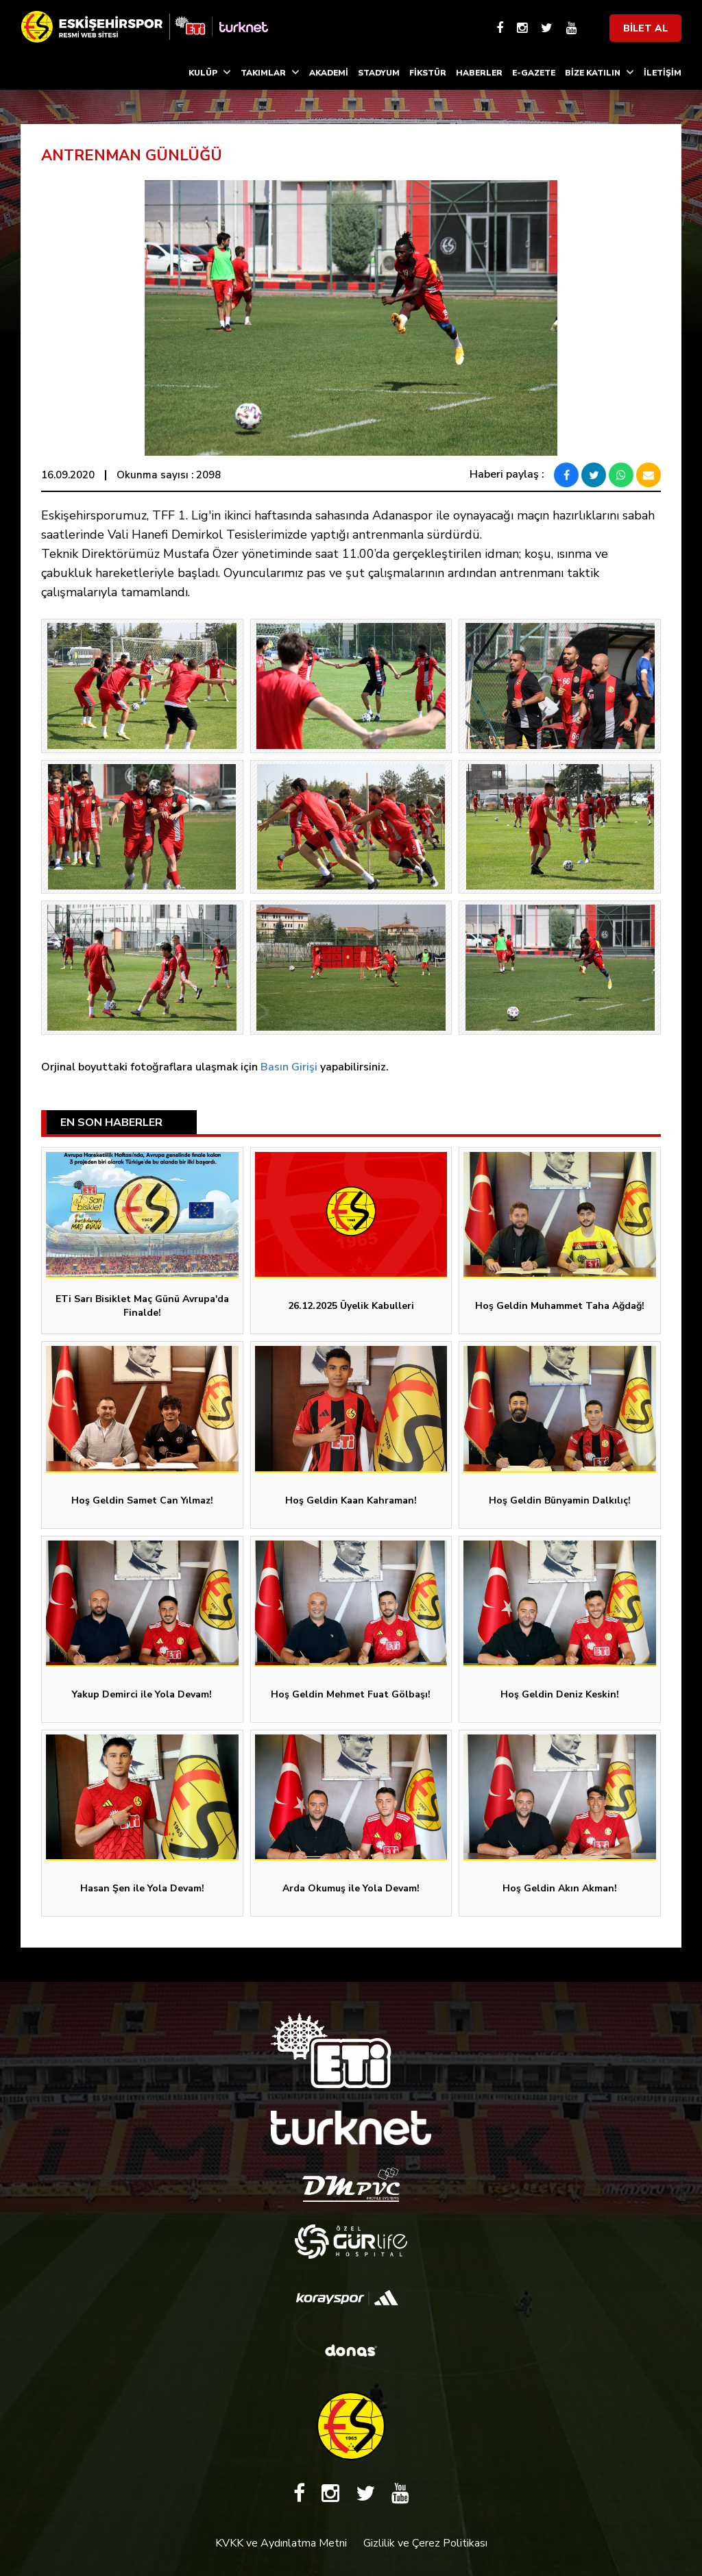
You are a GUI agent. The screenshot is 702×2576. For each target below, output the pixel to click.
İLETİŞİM (662, 72)
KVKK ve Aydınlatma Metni (281, 2543)
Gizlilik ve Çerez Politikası (425, 2543)
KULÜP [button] (210, 72)
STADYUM (379, 72)
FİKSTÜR (427, 72)
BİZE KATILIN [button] (599, 72)
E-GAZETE (533, 72)
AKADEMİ (328, 72)
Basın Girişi (289, 1067)
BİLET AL (645, 28)
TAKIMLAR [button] (270, 72)
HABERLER (479, 72)
